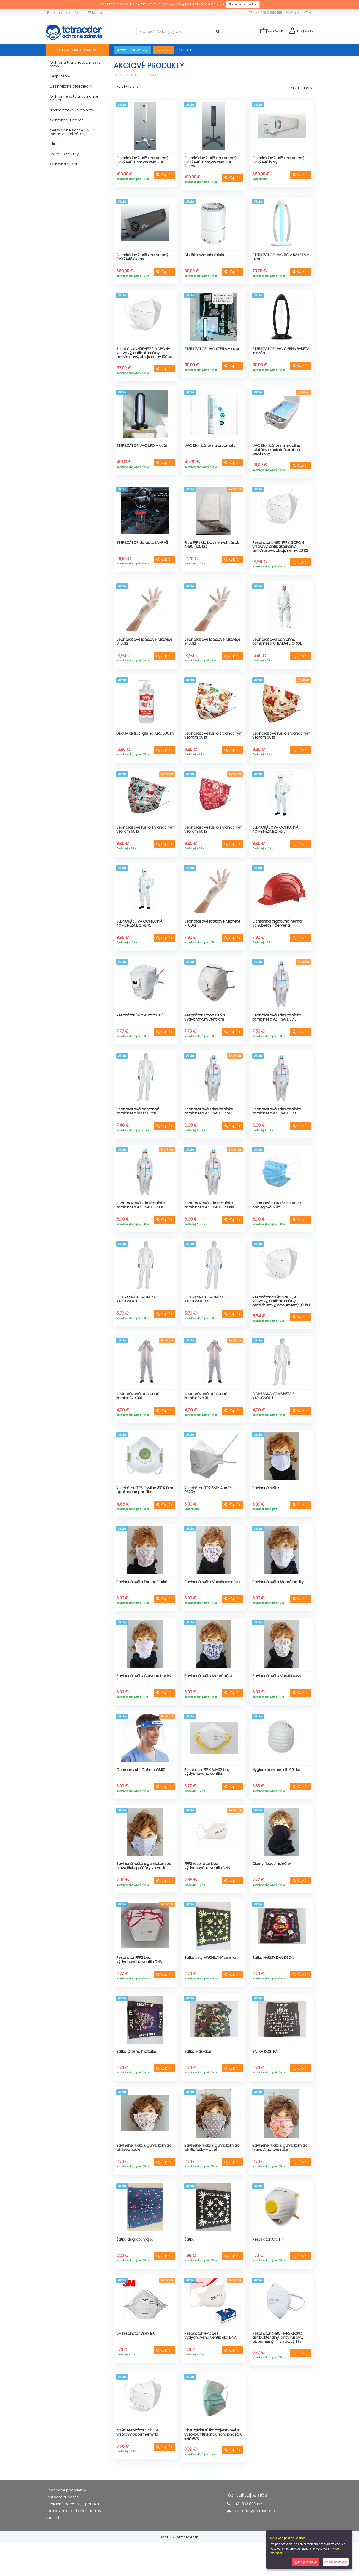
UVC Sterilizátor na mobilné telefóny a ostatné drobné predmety (276, 452)
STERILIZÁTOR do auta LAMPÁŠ (142, 546)
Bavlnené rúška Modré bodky (278, 1595)
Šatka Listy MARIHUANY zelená (210, 1974)
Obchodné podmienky (66, 2512)
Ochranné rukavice (67, 120)
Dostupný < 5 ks (194, 759)
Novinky (163, 50)
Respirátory (60, 76)
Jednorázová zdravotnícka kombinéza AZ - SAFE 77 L (276, 1025)
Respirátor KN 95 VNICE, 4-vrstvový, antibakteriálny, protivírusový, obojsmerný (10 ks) (281, 1311)
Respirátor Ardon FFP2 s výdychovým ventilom (204, 1025)
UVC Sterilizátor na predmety (209, 448)
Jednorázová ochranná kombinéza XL (205, 1407)
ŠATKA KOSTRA (264, 2069)
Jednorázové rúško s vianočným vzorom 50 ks (213, 740)
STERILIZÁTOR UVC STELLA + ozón (212, 350)
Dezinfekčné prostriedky (71, 86)
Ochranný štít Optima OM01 (140, 1785)
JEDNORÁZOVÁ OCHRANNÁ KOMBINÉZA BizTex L (275, 835)
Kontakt (96, 12)
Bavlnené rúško (265, 1500)
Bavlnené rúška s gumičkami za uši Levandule (143, 2166)
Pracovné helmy (64, 154)
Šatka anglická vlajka (134, 2259)
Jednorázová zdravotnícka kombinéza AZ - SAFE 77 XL (276, 1120)
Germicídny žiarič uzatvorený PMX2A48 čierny (142, 258)
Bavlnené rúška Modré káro (208, 1690)
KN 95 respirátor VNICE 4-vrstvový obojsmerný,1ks (138, 2453)
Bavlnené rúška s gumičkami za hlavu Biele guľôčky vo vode (143, 1881)
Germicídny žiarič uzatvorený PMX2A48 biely (278, 160)
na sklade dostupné (264, 1521)
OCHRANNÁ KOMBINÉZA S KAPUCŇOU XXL (205, 1309)
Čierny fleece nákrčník (271, 1879)
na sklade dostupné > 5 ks (200, 665)
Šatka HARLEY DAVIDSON (273, 1974)
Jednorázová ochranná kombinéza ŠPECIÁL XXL (137, 1120)
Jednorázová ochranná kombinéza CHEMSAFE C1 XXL (277, 646)
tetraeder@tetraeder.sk (254, 2533)
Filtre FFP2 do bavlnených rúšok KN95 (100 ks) (211, 548)
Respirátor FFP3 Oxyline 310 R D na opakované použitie (145, 1502)
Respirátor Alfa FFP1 (268, 2259)
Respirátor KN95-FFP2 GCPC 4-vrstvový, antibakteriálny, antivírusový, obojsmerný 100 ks (144, 354)
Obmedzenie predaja (242, 4)
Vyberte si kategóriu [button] (76, 50)
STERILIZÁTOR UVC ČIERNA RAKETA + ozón (280, 352)
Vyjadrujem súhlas (305, 2562)
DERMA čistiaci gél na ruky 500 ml (145, 738)
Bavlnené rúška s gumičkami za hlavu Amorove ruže (279, 2166)
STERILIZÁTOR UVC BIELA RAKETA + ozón (280, 258)
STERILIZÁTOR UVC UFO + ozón (142, 448)
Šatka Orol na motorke (136, 2069)
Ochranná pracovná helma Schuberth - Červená (277, 930)
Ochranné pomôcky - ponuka (72, 2526)
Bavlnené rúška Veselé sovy (276, 1690)
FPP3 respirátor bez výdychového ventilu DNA (207, 1881)
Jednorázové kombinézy (72, 110)
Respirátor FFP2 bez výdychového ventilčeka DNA (210, 2356)
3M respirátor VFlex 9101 (136, 2354)
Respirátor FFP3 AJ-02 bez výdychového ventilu (207, 1787)
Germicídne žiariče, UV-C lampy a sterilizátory (72, 132)
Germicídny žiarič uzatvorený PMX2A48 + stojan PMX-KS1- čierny (210, 162)
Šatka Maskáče (197, 2069)
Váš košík (271, 30)
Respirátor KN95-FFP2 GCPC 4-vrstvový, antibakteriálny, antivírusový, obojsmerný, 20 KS (280, 550)
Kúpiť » (164, 174)
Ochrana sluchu (64, 164)
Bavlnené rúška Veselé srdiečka (212, 1595)
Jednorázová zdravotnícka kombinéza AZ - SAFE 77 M (208, 1120)
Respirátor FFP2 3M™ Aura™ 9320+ (207, 1502)
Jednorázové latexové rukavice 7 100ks (212, 930)
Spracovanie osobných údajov (73, 2533)
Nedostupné (259, 179)
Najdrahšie (127, 87)
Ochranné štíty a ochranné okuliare (74, 98)
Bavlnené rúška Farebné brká (141, 1595)
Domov (120, 75)
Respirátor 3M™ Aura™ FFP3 (139, 1023)
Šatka (189, 2259)
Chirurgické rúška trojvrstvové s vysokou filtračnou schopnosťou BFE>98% (213, 2455)
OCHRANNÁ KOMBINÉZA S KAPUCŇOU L (137, 1309)
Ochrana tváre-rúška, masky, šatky (75, 64)
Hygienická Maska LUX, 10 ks (276, 1785)
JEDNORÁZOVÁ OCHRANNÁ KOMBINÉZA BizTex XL (139, 930)
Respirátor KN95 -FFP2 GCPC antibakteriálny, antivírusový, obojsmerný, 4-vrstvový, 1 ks (277, 2358)
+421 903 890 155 (247, 2526)
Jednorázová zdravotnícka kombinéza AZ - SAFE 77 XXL (140, 1215)
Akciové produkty (132, 50)
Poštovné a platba (62, 2519)
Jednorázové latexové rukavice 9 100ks (212, 646)
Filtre (54, 144)
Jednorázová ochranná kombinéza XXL (137, 1407)
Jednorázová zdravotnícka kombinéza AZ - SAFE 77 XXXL (209, 1215)
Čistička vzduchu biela (204, 255)
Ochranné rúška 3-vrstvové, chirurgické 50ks (277, 1215)
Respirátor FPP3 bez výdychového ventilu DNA (139, 1976)
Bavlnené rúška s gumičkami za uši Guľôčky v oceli (211, 2166)
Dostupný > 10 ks (194, 567)
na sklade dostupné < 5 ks (132, 179)
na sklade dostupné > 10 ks (201, 277)
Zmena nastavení (335, 2562)
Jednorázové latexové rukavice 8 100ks (144, 646)
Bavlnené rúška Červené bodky (143, 1690)
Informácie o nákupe (66, 12)
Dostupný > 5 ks (262, 665)
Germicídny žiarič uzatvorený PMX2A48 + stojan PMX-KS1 (142, 160)
